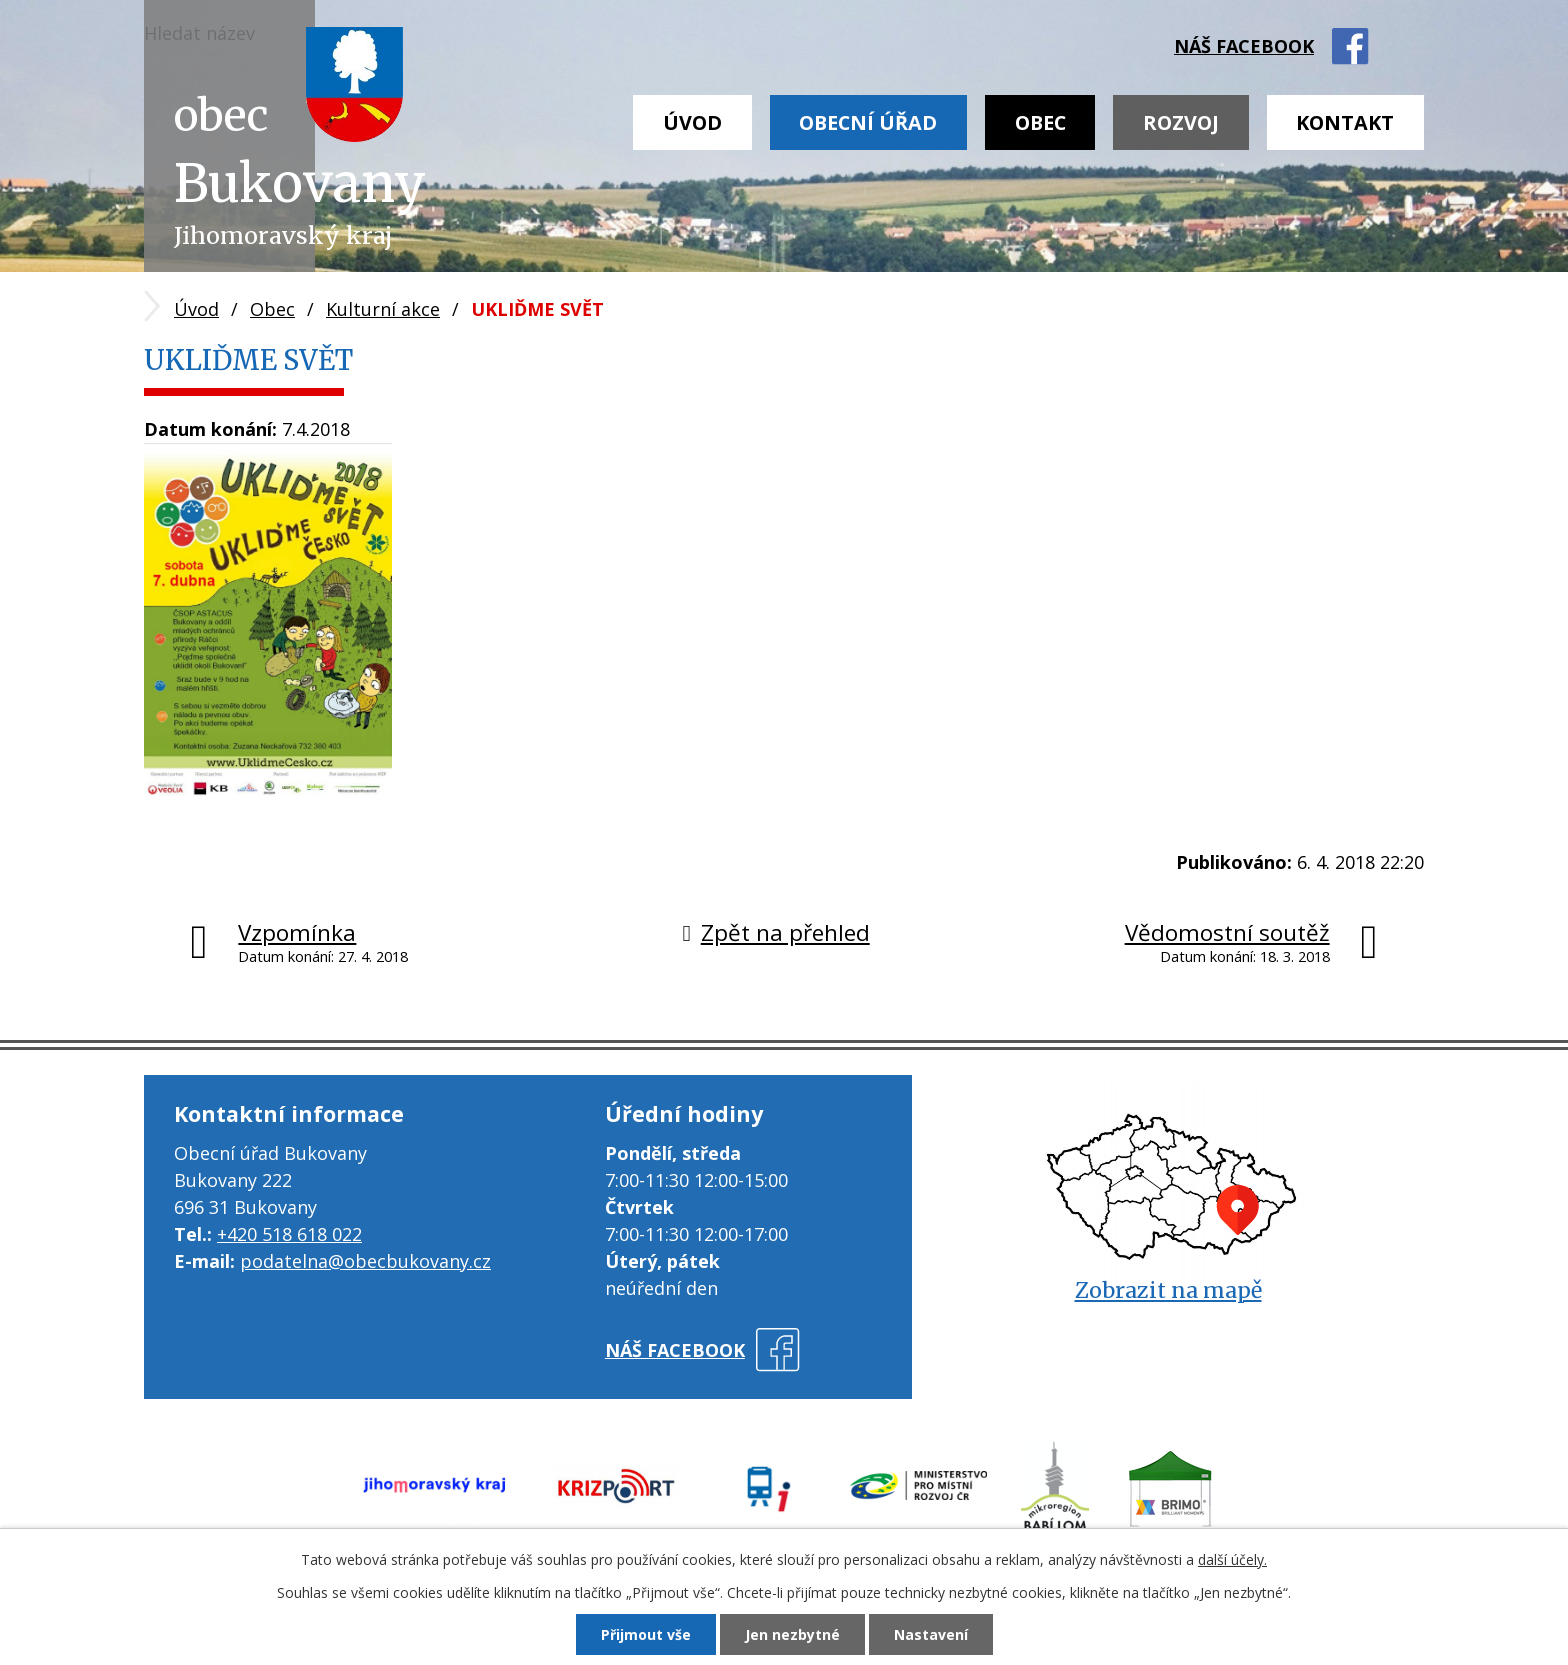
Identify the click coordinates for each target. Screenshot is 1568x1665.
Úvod (692, 122)
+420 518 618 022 (289, 1234)
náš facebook (1244, 46)
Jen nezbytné (792, 1634)
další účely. (1232, 1559)
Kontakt (1345, 122)
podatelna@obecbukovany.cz (365, 1261)
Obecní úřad (868, 122)
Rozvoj (1181, 122)
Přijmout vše (646, 1634)
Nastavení (931, 1634)
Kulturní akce (383, 309)
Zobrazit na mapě (1168, 1290)
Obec (1040, 122)
